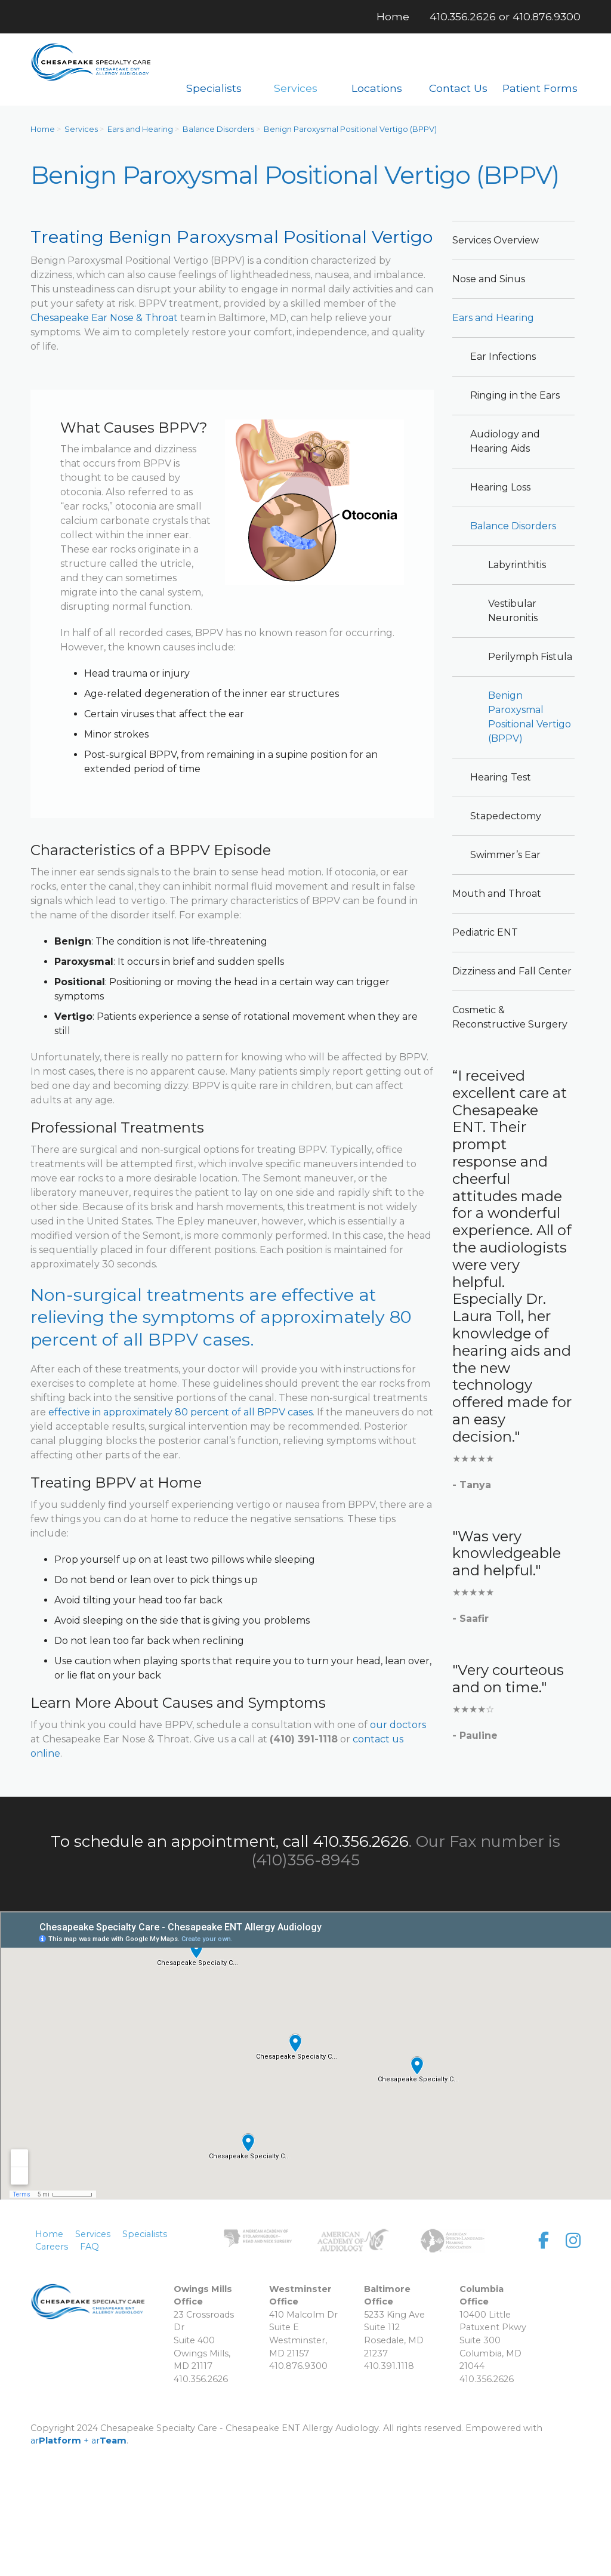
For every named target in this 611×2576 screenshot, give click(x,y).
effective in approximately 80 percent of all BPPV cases (180, 1412)
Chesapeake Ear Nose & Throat (104, 317)
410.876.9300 (547, 16)
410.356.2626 (463, 16)
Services (81, 129)
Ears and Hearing (140, 129)
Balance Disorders (218, 129)
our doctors (398, 1724)
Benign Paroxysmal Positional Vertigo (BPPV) (350, 129)
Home (42, 129)
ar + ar (78, 2440)
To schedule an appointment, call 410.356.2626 (230, 1841)
